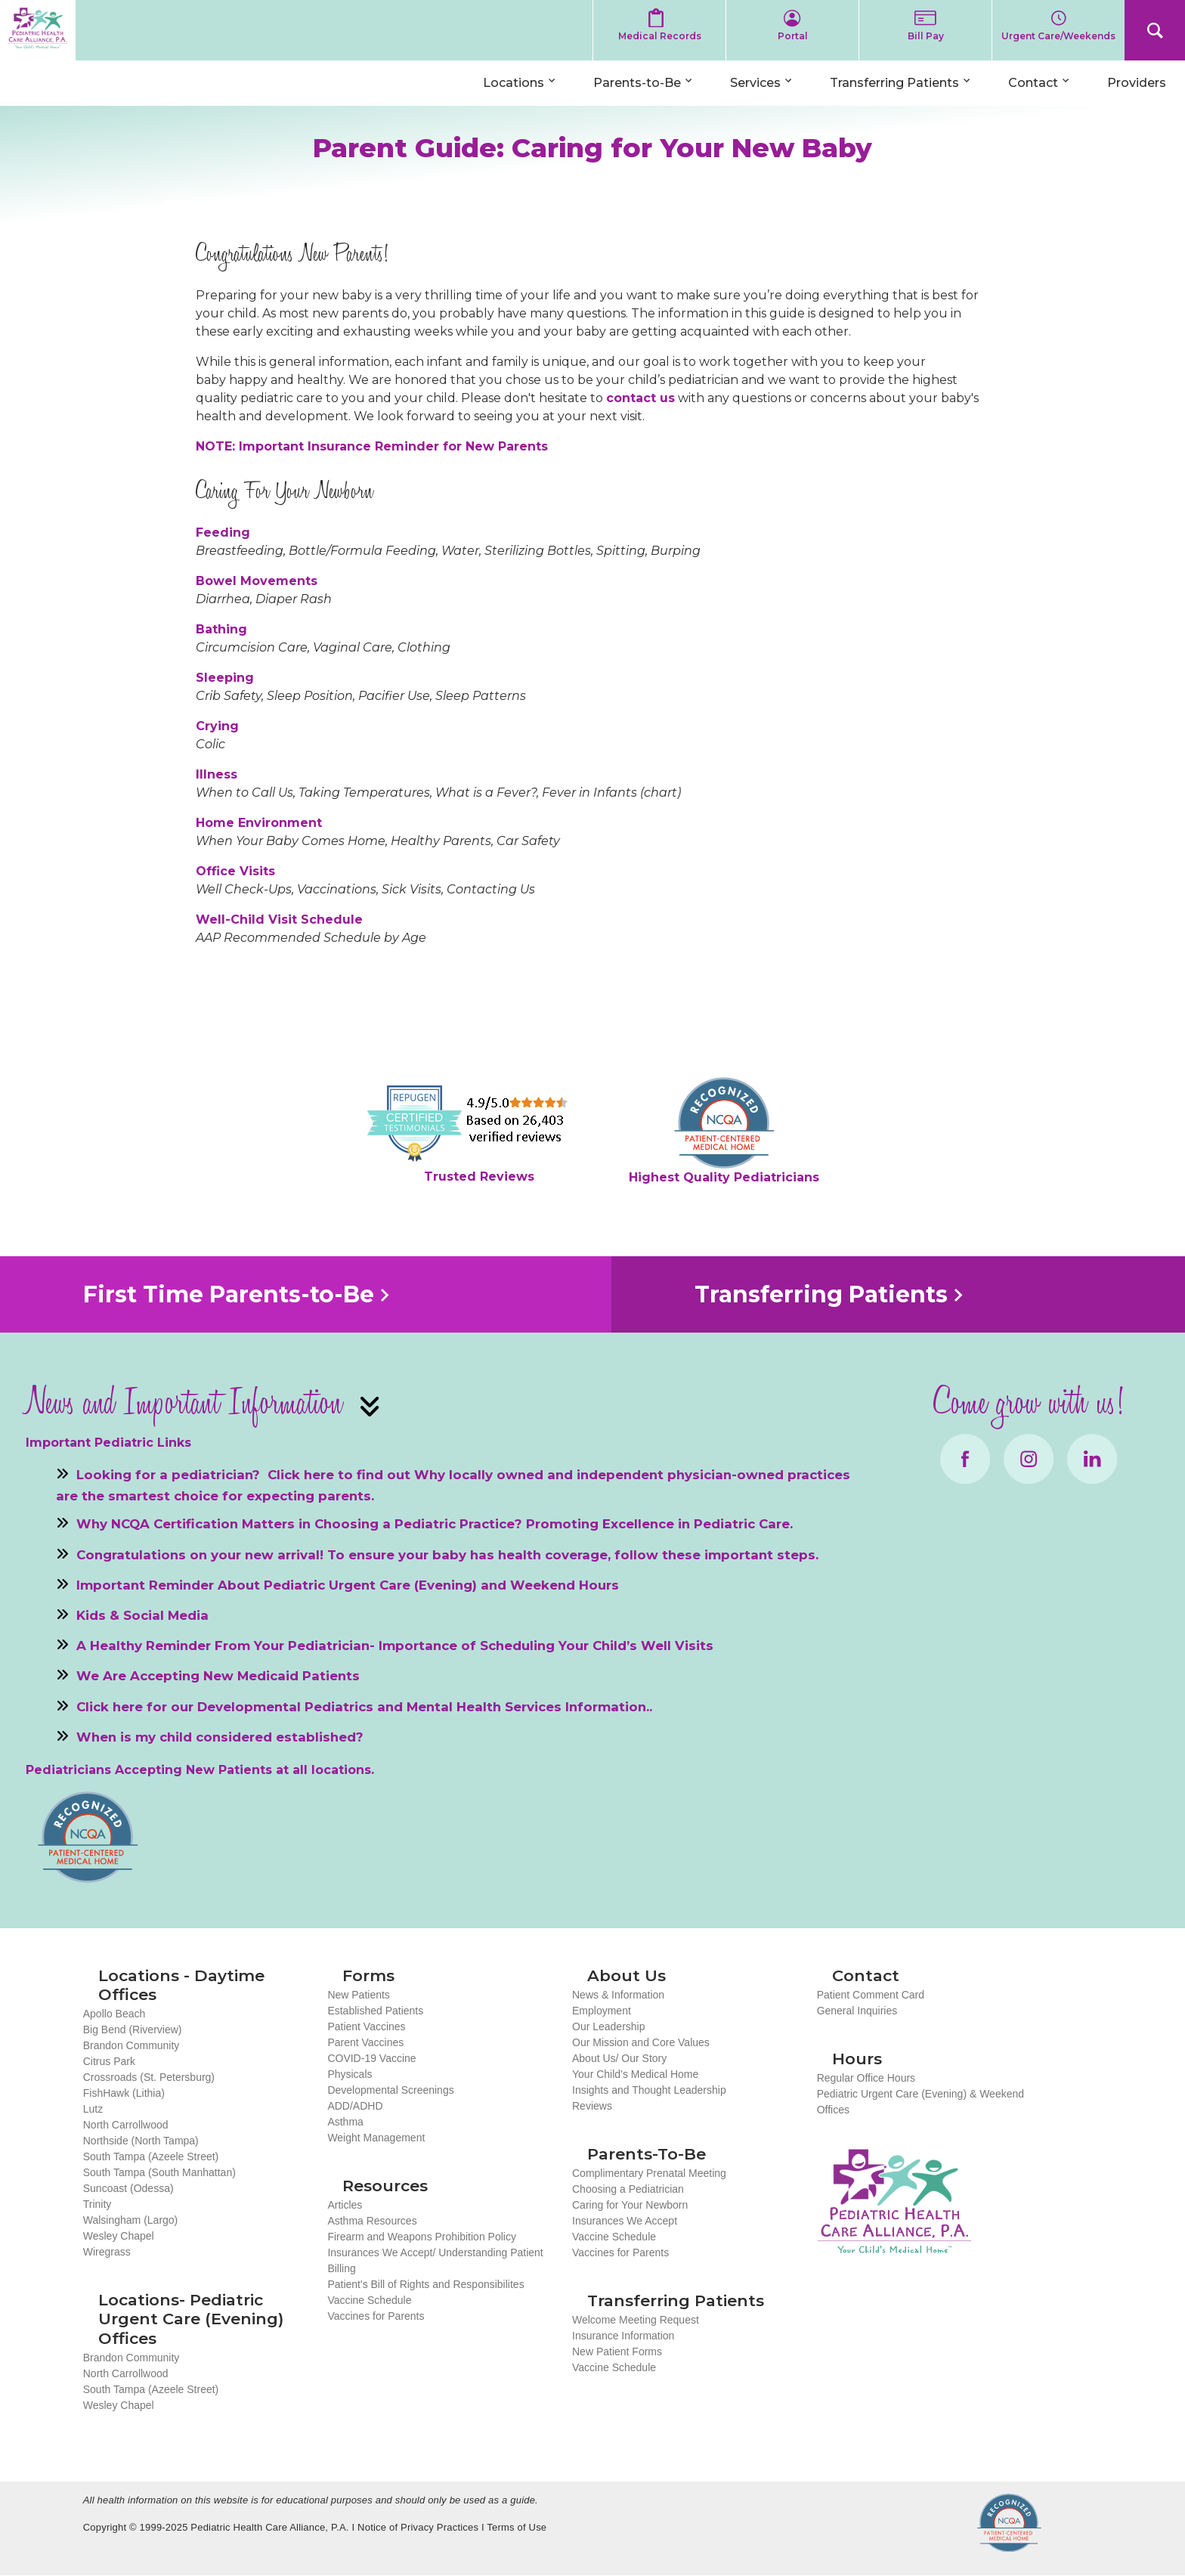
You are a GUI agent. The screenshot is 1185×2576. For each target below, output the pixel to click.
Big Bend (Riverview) (132, 2029)
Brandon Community (131, 2045)
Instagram (1029, 1459)
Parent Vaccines (365, 2042)
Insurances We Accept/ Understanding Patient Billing (435, 2260)
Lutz (93, 2109)
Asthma (345, 2122)
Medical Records (659, 36)
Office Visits (235, 871)
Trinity (97, 2204)
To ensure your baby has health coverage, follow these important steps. (572, 1554)
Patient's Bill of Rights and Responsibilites (425, 2284)
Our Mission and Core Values (641, 2042)
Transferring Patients (894, 83)
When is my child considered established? (220, 1736)
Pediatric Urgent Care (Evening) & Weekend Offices (920, 2102)
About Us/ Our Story (619, 2058)
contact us (640, 398)
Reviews (592, 2106)
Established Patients (375, 2011)
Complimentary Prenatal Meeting (649, 2173)
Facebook (965, 1459)
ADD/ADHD (354, 2106)
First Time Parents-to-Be (228, 1294)
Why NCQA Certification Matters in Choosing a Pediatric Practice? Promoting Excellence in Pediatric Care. (434, 1523)
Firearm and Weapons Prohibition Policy (421, 2237)
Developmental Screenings (390, 2090)
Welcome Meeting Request (635, 2320)
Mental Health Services (484, 1706)
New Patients (358, 1995)
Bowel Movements (256, 581)
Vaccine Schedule (369, 2300)
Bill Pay (926, 36)
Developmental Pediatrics (285, 1706)
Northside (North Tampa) (141, 2141)
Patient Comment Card (870, 1995)
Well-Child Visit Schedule (279, 919)
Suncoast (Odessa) (128, 2188)
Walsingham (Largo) (130, 2220)
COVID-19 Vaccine (371, 2058)
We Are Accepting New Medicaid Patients (218, 1675)
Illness (216, 774)
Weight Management (376, 2138)
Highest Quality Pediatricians (724, 1177)
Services (755, 83)
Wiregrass (107, 2252)
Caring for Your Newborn (630, 2205)
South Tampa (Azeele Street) (151, 2156)
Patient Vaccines (366, 2026)
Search (1155, 30)
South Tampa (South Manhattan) (159, 2172)
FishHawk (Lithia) (124, 2093)
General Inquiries (857, 2011)
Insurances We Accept (624, 2221)
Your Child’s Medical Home (635, 2074)
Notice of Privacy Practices (417, 2527)
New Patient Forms (617, 2351)
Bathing (221, 629)
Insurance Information (623, 2336)
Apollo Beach (114, 2014)
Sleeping (225, 677)
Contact (1033, 83)
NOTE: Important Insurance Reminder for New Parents (372, 446)
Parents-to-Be (637, 83)
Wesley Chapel (118, 2236)
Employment (601, 2011)
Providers (1136, 83)
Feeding (223, 532)
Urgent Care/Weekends (1058, 36)
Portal (793, 36)
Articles (344, 2205)
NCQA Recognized (1009, 2523)
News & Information (618, 1995)
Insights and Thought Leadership (649, 2090)
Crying (217, 726)
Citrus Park (109, 2061)
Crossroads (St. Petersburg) (149, 2077)
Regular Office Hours (866, 2078)
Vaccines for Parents (375, 2316)
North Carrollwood (126, 2125)
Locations (513, 83)
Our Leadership (608, 2026)
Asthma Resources (371, 2221)
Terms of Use (516, 2527)
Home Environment (259, 823)
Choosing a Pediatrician (628, 2189)
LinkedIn (1092, 1459)
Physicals (349, 2074)
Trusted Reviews (479, 1176)
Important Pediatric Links (108, 1442)
